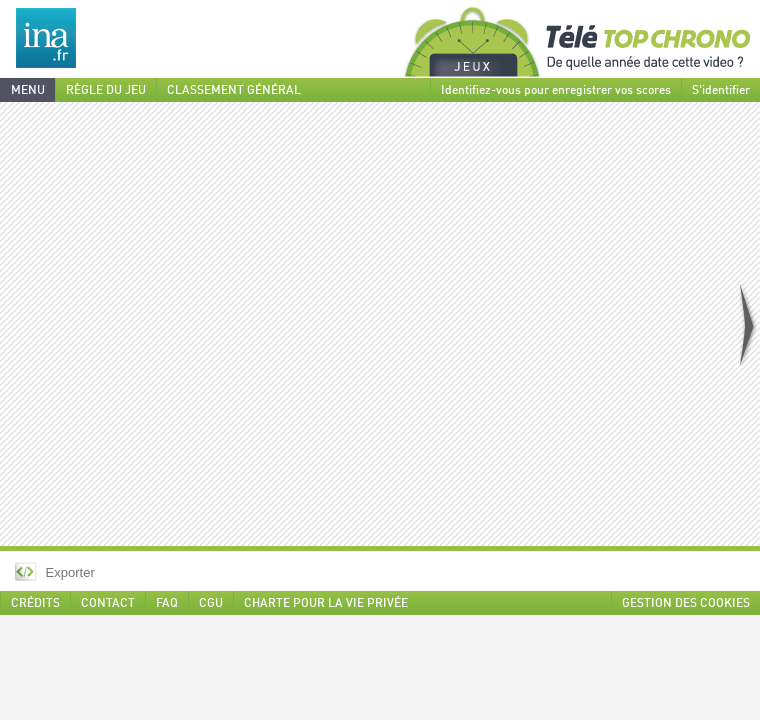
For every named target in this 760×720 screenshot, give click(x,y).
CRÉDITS (35, 604)
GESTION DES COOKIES (686, 604)
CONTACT (108, 604)
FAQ (167, 604)
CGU (211, 604)
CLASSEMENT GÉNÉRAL (234, 91)
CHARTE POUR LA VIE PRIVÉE (326, 604)
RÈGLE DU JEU (106, 91)
